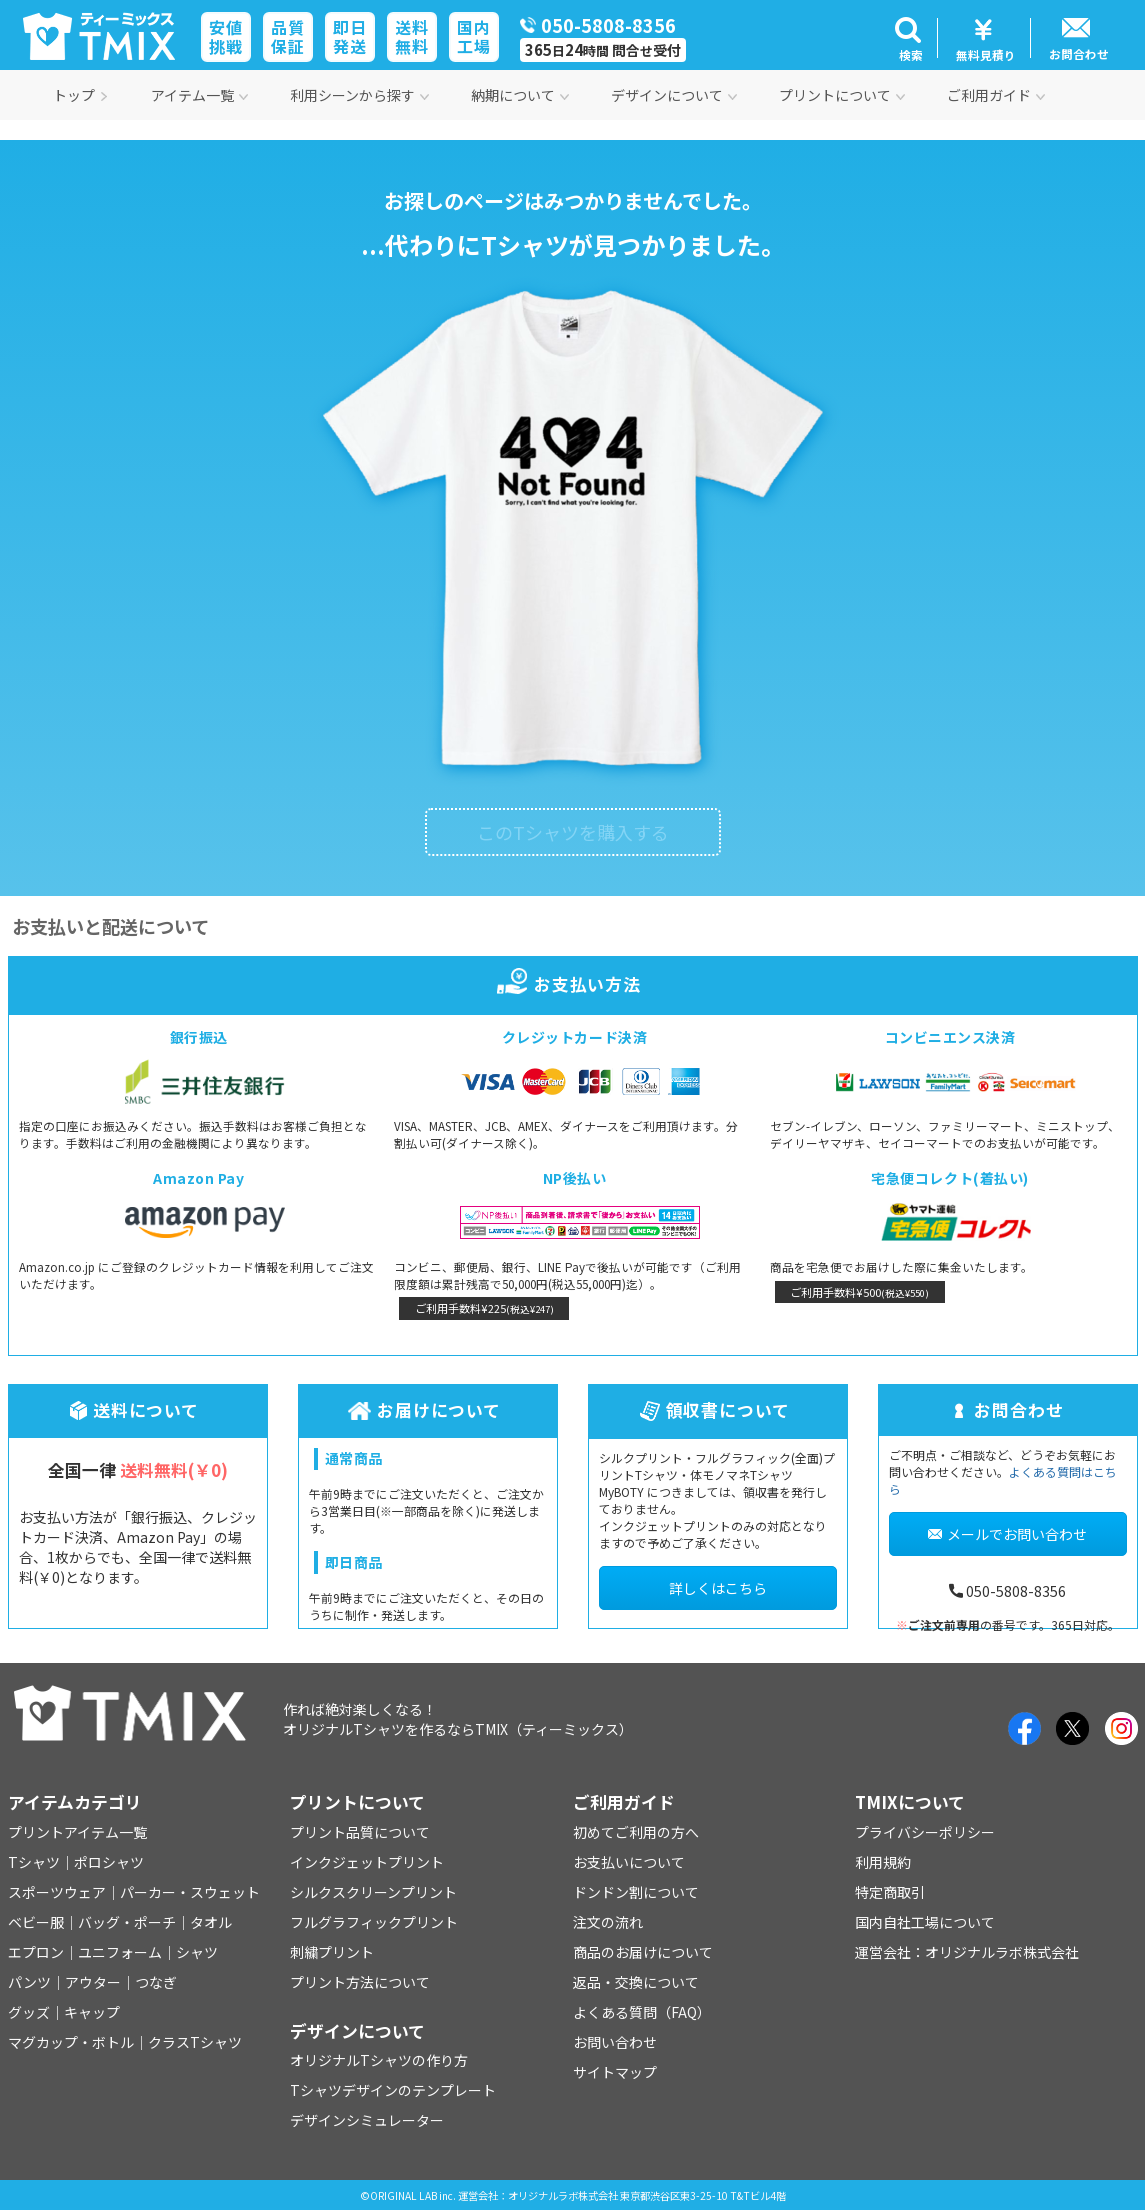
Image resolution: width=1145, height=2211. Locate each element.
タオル (211, 1922)
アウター (93, 1982)
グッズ (29, 2012)
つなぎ (156, 1982)
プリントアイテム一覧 (77, 1832)
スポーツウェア (57, 1892)
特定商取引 (890, 1892)
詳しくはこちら (718, 1588)
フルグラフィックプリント (374, 1922)
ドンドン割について (636, 1892)
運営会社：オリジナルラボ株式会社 (967, 1952)
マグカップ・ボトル (71, 2042)
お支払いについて (629, 1862)
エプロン (36, 1952)
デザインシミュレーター (367, 2120)
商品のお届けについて (643, 1952)
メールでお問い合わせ (1007, 1534)
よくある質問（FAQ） (642, 2012)
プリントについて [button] (842, 95)
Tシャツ (34, 1862)
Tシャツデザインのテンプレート (393, 2090)
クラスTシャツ (195, 2042)
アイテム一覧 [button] (199, 95)
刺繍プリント (332, 1952)
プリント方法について (360, 1982)
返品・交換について (636, 1982)
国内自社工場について (925, 1922)
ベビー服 (36, 1922)
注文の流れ (608, 1922)
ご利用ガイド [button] (996, 95)
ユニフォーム (120, 1952)
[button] (908, 38)
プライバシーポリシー (925, 1832)
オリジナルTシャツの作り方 (379, 2060)
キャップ (92, 2012)
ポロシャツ (109, 1862)
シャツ (197, 1952)
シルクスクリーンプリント (373, 1892)
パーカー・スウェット (190, 1892)
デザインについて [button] (674, 95)
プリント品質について (360, 1832)
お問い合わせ (615, 2042)
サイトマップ (615, 2072)
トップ (81, 95)
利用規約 (883, 1862)
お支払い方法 (572, 984)
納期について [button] (520, 95)
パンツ (29, 1982)
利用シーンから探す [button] (359, 95)
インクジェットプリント (367, 1862)
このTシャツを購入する (573, 832)
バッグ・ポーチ (127, 1922)
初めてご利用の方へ (636, 1832)
